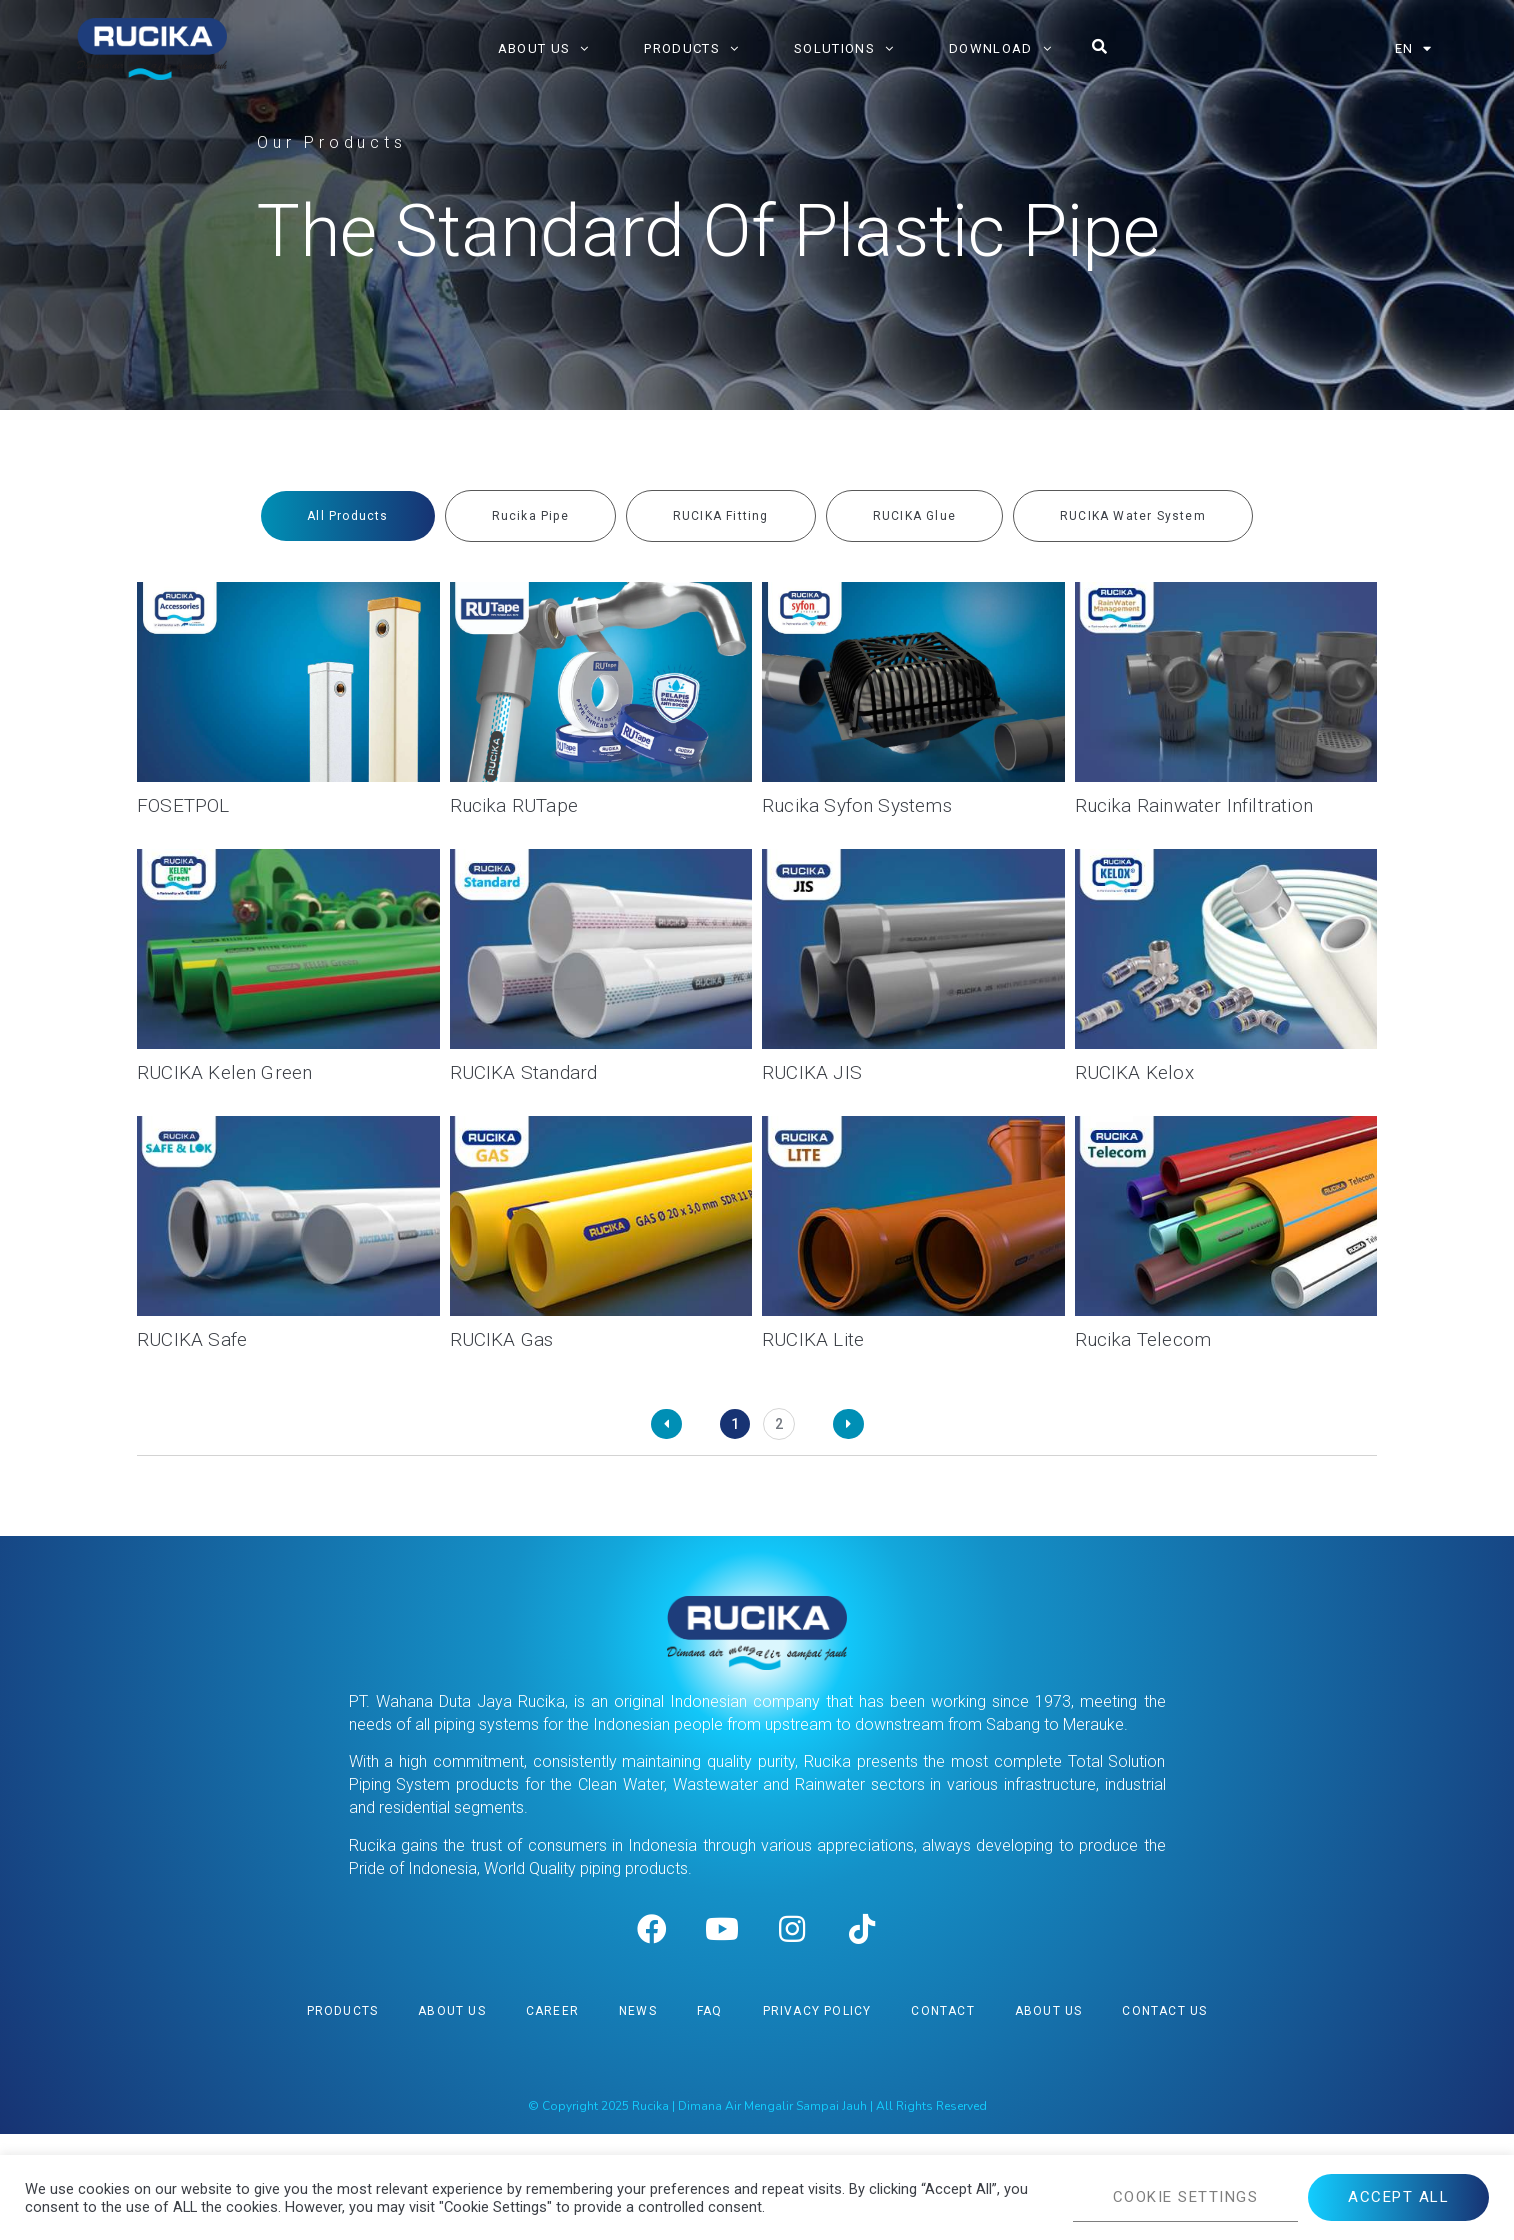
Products (343, 2117)
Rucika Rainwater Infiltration (1194, 805)
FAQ (710, 2117)
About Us (452, 2117)
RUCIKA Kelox (1134, 1072)
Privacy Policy (817, 2117)
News (638, 2117)
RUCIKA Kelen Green (224, 1072)
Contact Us (1164, 2117)
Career (552, 2117)
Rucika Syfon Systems (857, 805)
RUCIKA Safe (192, 1339)
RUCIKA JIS (812, 1072)
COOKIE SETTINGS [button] (1186, 2197)
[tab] (347, 516)
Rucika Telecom (1143, 1339)
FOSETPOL (183, 805)
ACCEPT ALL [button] (1398, 2197)
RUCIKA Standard (524, 1072)
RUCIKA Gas (502, 1339)
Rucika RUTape (514, 805)
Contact (942, 2117)
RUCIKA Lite (813, 1339)
